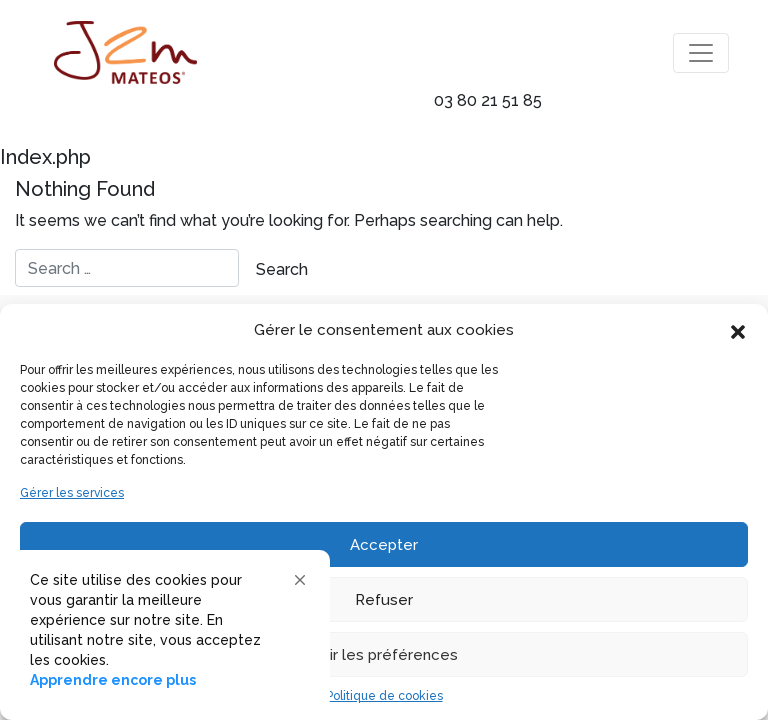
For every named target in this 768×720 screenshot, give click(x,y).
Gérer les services (72, 493)
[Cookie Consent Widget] (170, 630)
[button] (738, 330)
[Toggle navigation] (701, 53)
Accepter (384, 545)
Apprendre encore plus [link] (113, 680)
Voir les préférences (384, 655)
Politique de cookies (384, 696)
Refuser (384, 600)
